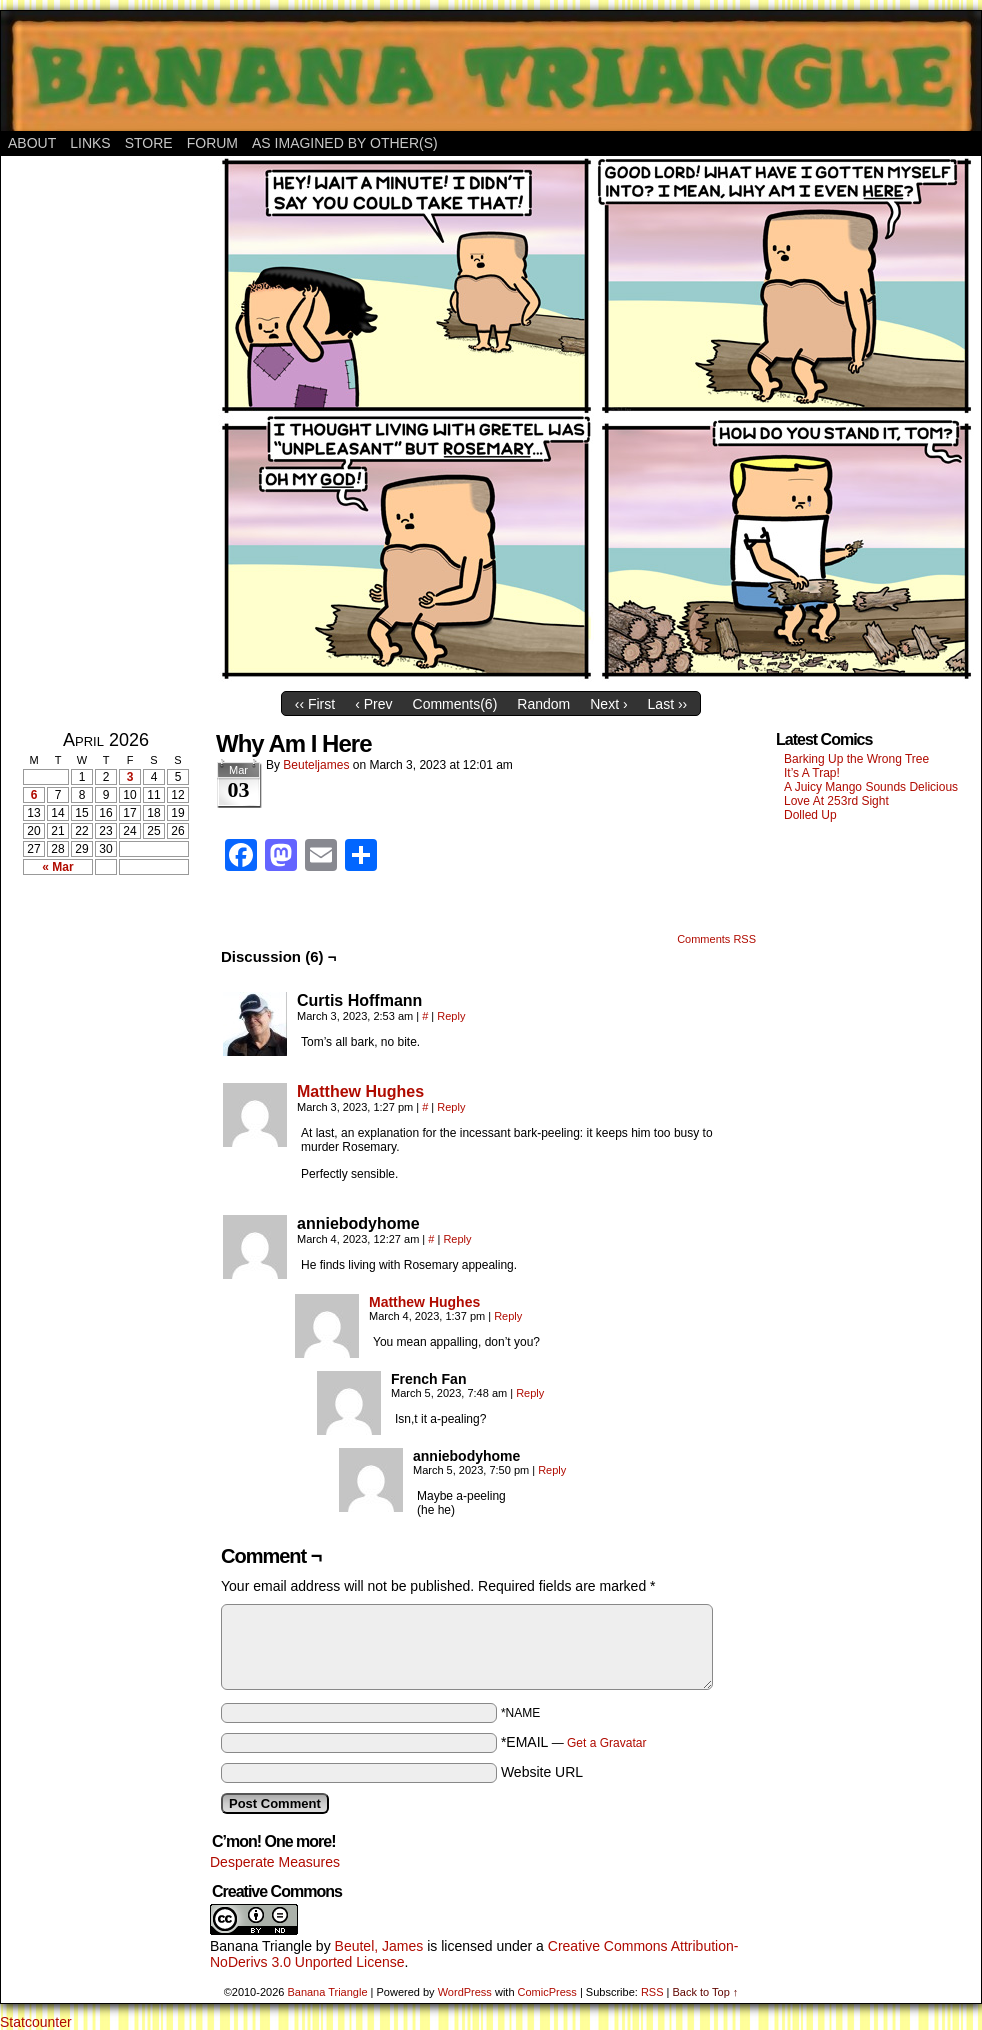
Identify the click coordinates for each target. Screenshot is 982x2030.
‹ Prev (373, 704)
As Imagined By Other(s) (345, 143)
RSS (652, 1992)
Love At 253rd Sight (836, 801)
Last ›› (668, 704)
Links (90, 143)
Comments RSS (716, 939)
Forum (212, 143)
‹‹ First (315, 704)
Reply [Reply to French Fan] (530, 1393)
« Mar (57, 867)
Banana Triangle (261, 1946)
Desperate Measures (275, 1862)
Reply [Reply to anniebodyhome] (457, 1239)
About (32, 143)
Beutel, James (379, 1946)
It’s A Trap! (812, 773)
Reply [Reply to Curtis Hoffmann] (451, 1016)
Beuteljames (316, 765)
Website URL (542, 1772)
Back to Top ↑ (705, 1992)
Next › (608, 704)
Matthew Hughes (360, 1091)
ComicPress (547, 1992)
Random (543, 704)
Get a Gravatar (606, 1743)
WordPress (465, 1992)
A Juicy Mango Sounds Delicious (871, 787)
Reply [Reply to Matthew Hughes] (451, 1107)
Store (149, 143)
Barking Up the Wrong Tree (856, 759)
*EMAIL (574, 1742)
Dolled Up (810, 815)
